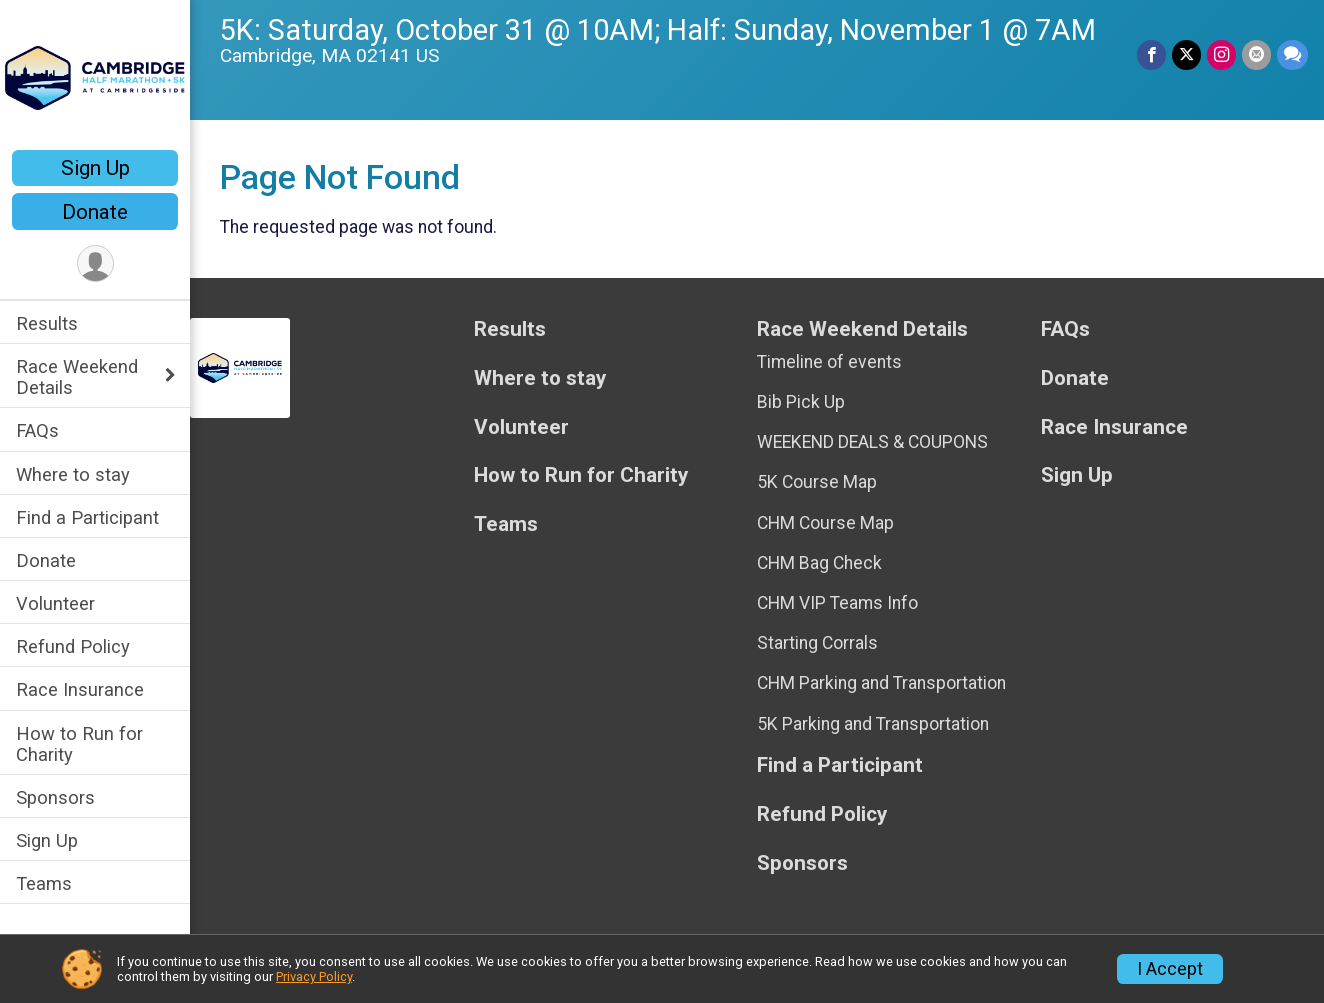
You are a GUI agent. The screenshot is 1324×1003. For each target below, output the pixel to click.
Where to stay (73, 474)
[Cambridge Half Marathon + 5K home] (95, 77)
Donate (95, 212)
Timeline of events (829, 362)
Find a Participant (87, 517)
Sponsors (55, 797)
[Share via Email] (1256, 54)
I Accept (1170, 969)
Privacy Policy (314, 976)
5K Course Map (817, 482)
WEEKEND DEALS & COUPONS (872, 442)
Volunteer (55, 603)
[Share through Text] (1292, 54)
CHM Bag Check (819, 563)
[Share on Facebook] (1151, 54)
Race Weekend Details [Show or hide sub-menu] (77, 377)
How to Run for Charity (79, 744)
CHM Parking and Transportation (881, 683)
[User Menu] (95, 263)
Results (47, 323)
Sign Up (95, 168)
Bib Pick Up (801, 402)
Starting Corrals (817, 643)
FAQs (37, 430)
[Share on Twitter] (1186, 54)
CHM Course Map (825, 523)
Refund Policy (73, 646)
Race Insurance (80, 689)
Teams (44, 883)
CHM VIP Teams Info (837, 603)
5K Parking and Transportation (873, 724)
